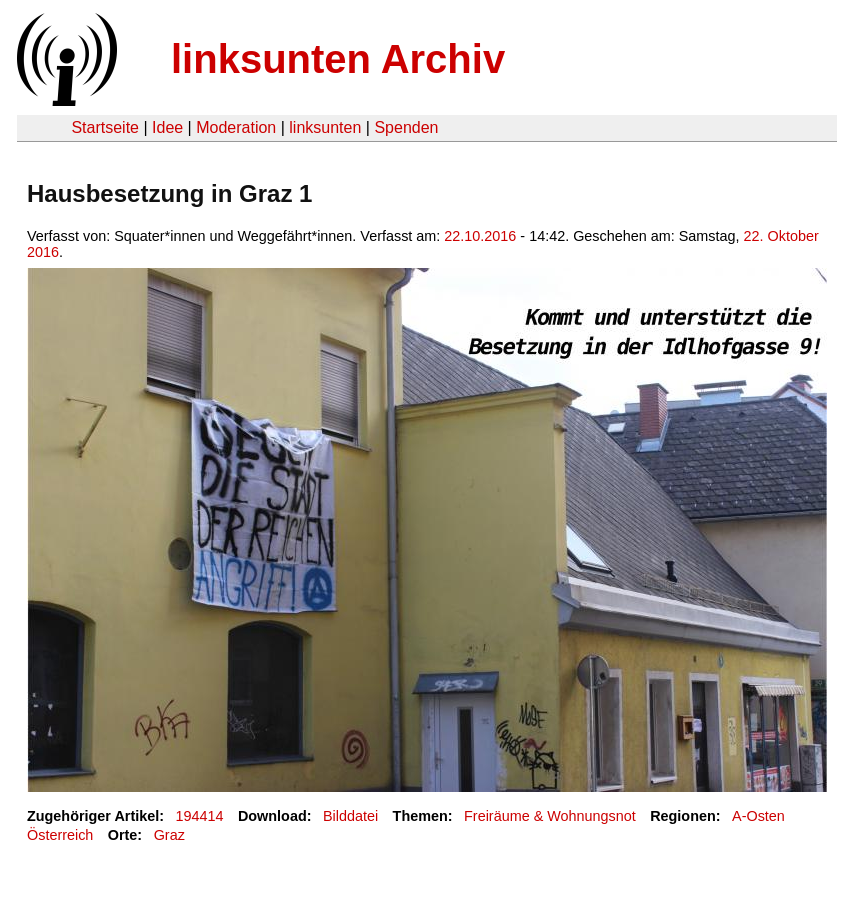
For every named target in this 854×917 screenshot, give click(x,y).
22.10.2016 (480, 236)
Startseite (105, 127)
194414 (200, 816)
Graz (169, 835)
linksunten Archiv (338, 59)
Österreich (60, 835)
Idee (167, 127)
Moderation (236, 127)
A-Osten (758, 816)
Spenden (406, 127)
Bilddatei (350, 816)
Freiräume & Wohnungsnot (550, 816)
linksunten (325, 127)
